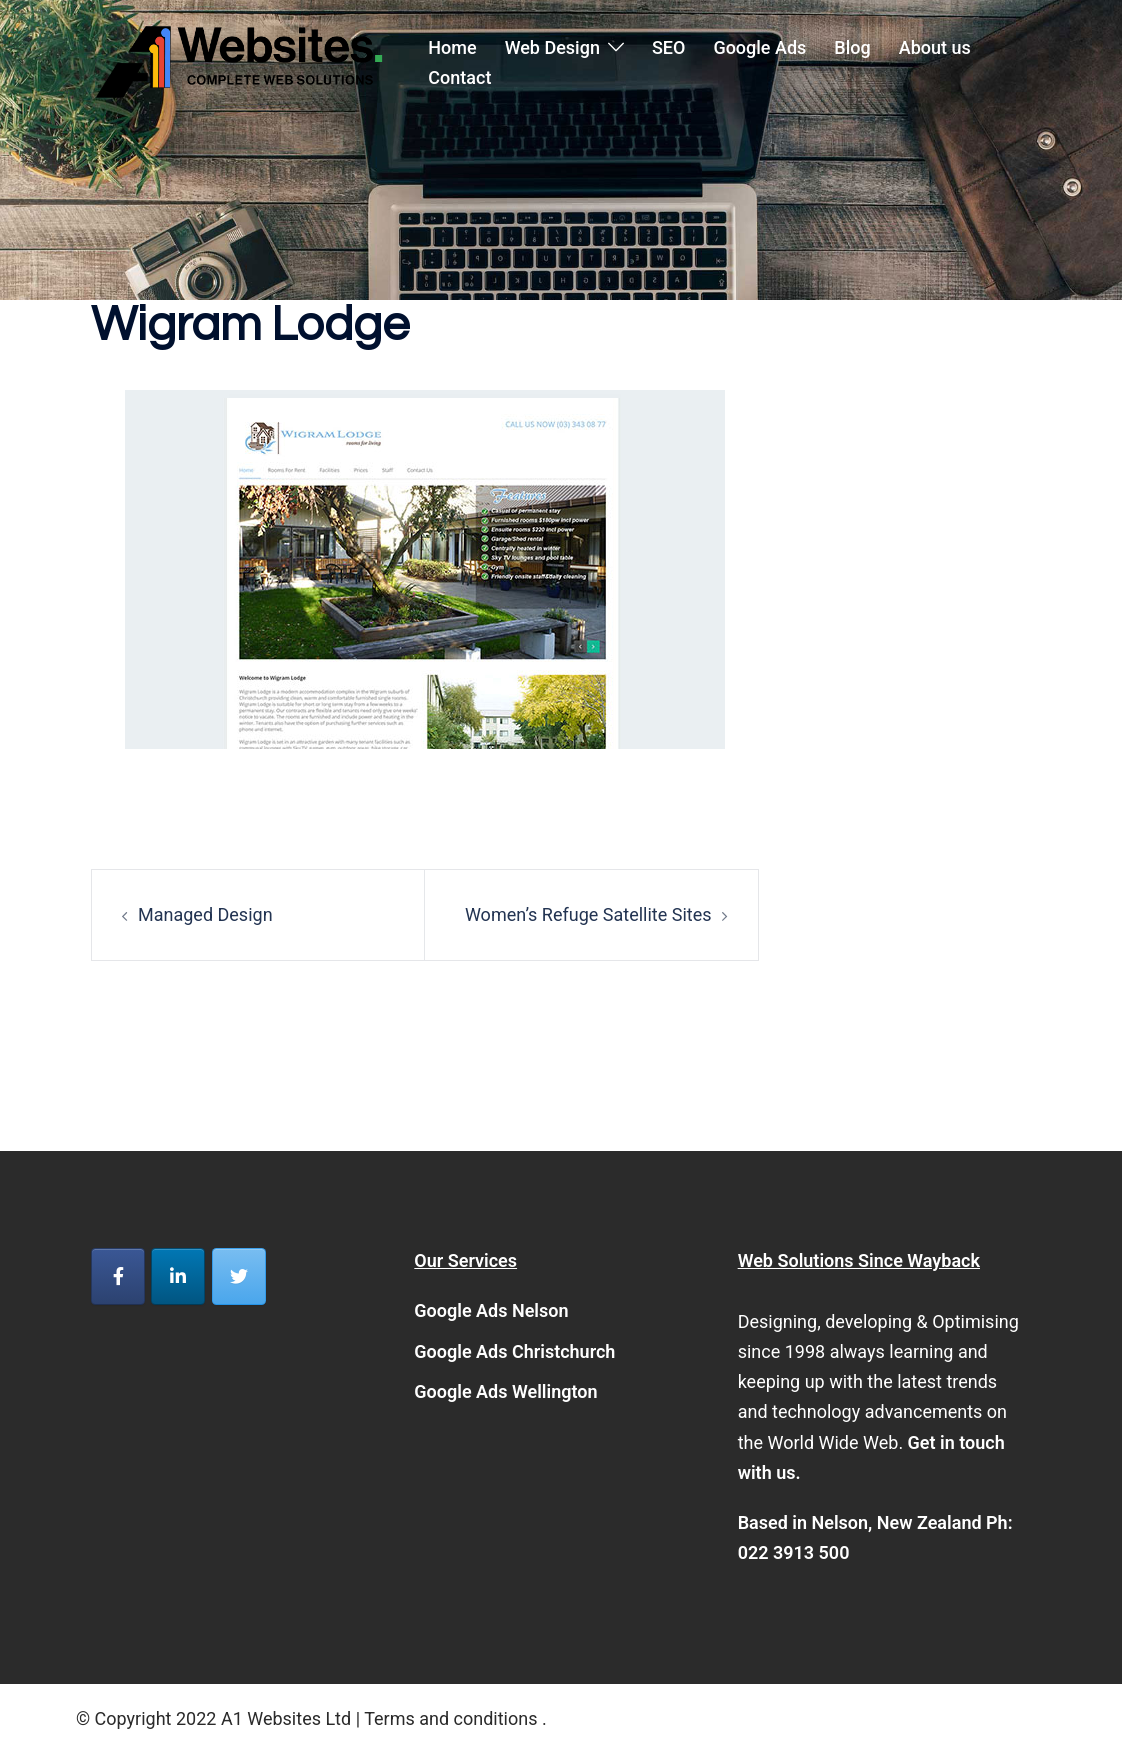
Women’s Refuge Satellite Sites (588, 914)
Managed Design (205, 914)
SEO (668, 47)
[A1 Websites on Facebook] (118, 1276)
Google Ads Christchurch (514, 1351)
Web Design (552, 47)
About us (935, 47)
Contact (459, 77)
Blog (852, 47)
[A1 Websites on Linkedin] (178, 1276)
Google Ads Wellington (505, 1391)
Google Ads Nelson (491, 1310)
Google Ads (759, 47)
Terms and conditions (450, 1718)
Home (452, 47)
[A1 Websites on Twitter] (239, 1276)
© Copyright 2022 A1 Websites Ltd (216, 1718)
